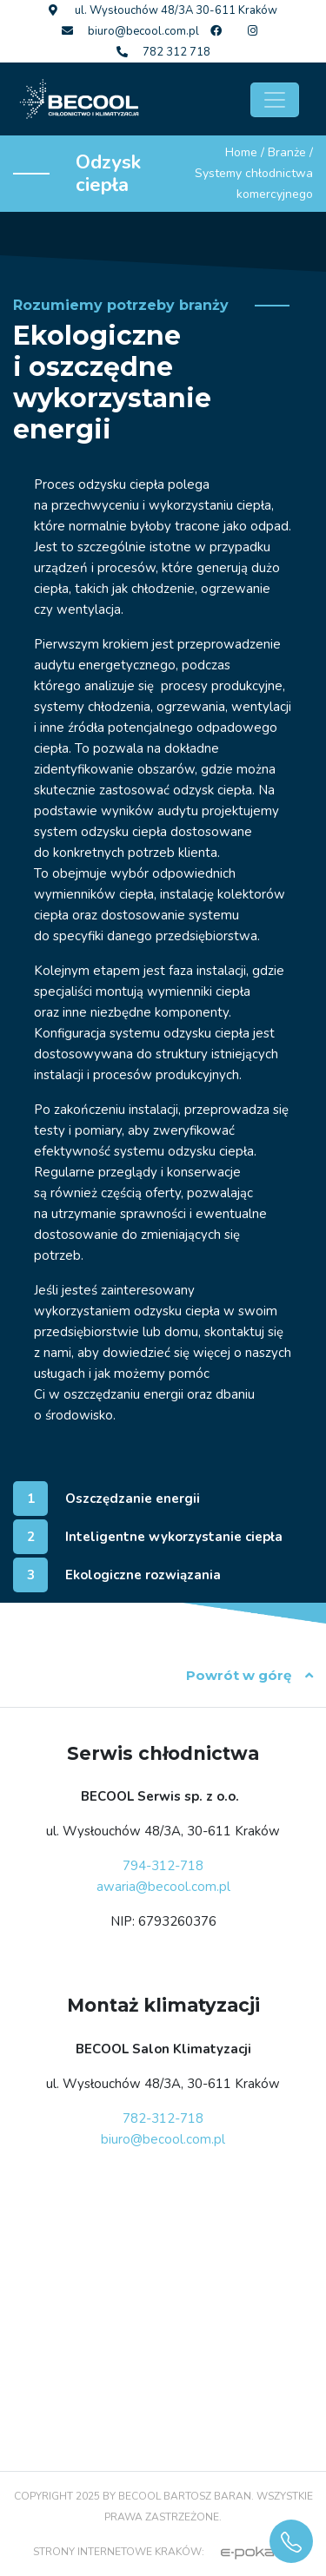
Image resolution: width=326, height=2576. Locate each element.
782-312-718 (163, 2118)
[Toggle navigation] (274, 99)
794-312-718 (163, 1865)
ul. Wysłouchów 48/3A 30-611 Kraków (163, 10)
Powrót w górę (249, 1675)
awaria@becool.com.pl (163, 1886)
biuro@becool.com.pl (130, 31)
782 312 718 (163, 52)
